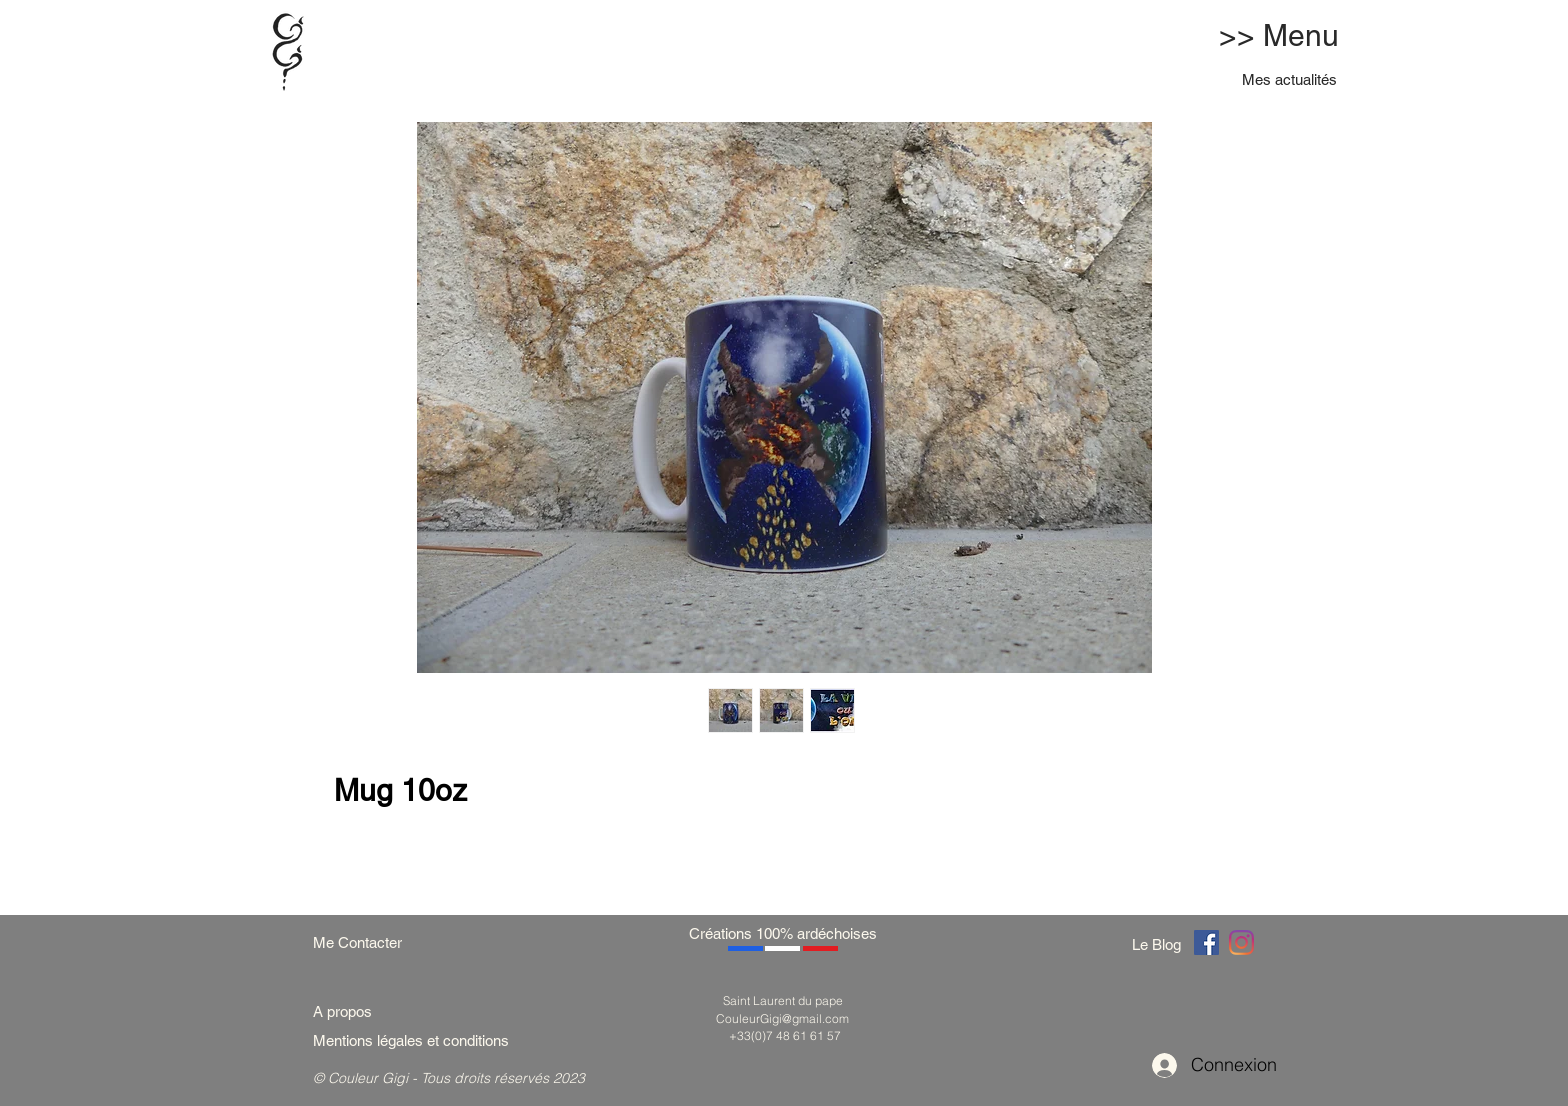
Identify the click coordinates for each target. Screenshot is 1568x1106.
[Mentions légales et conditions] (435, 1040)
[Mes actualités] (1290, 79)
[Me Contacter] (367, 942)
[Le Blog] (1160, 944)
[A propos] (350, 1011)
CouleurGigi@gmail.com (782, 1018)
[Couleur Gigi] (1206, 942)
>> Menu (1279, 35)
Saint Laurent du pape (783, 1000)
